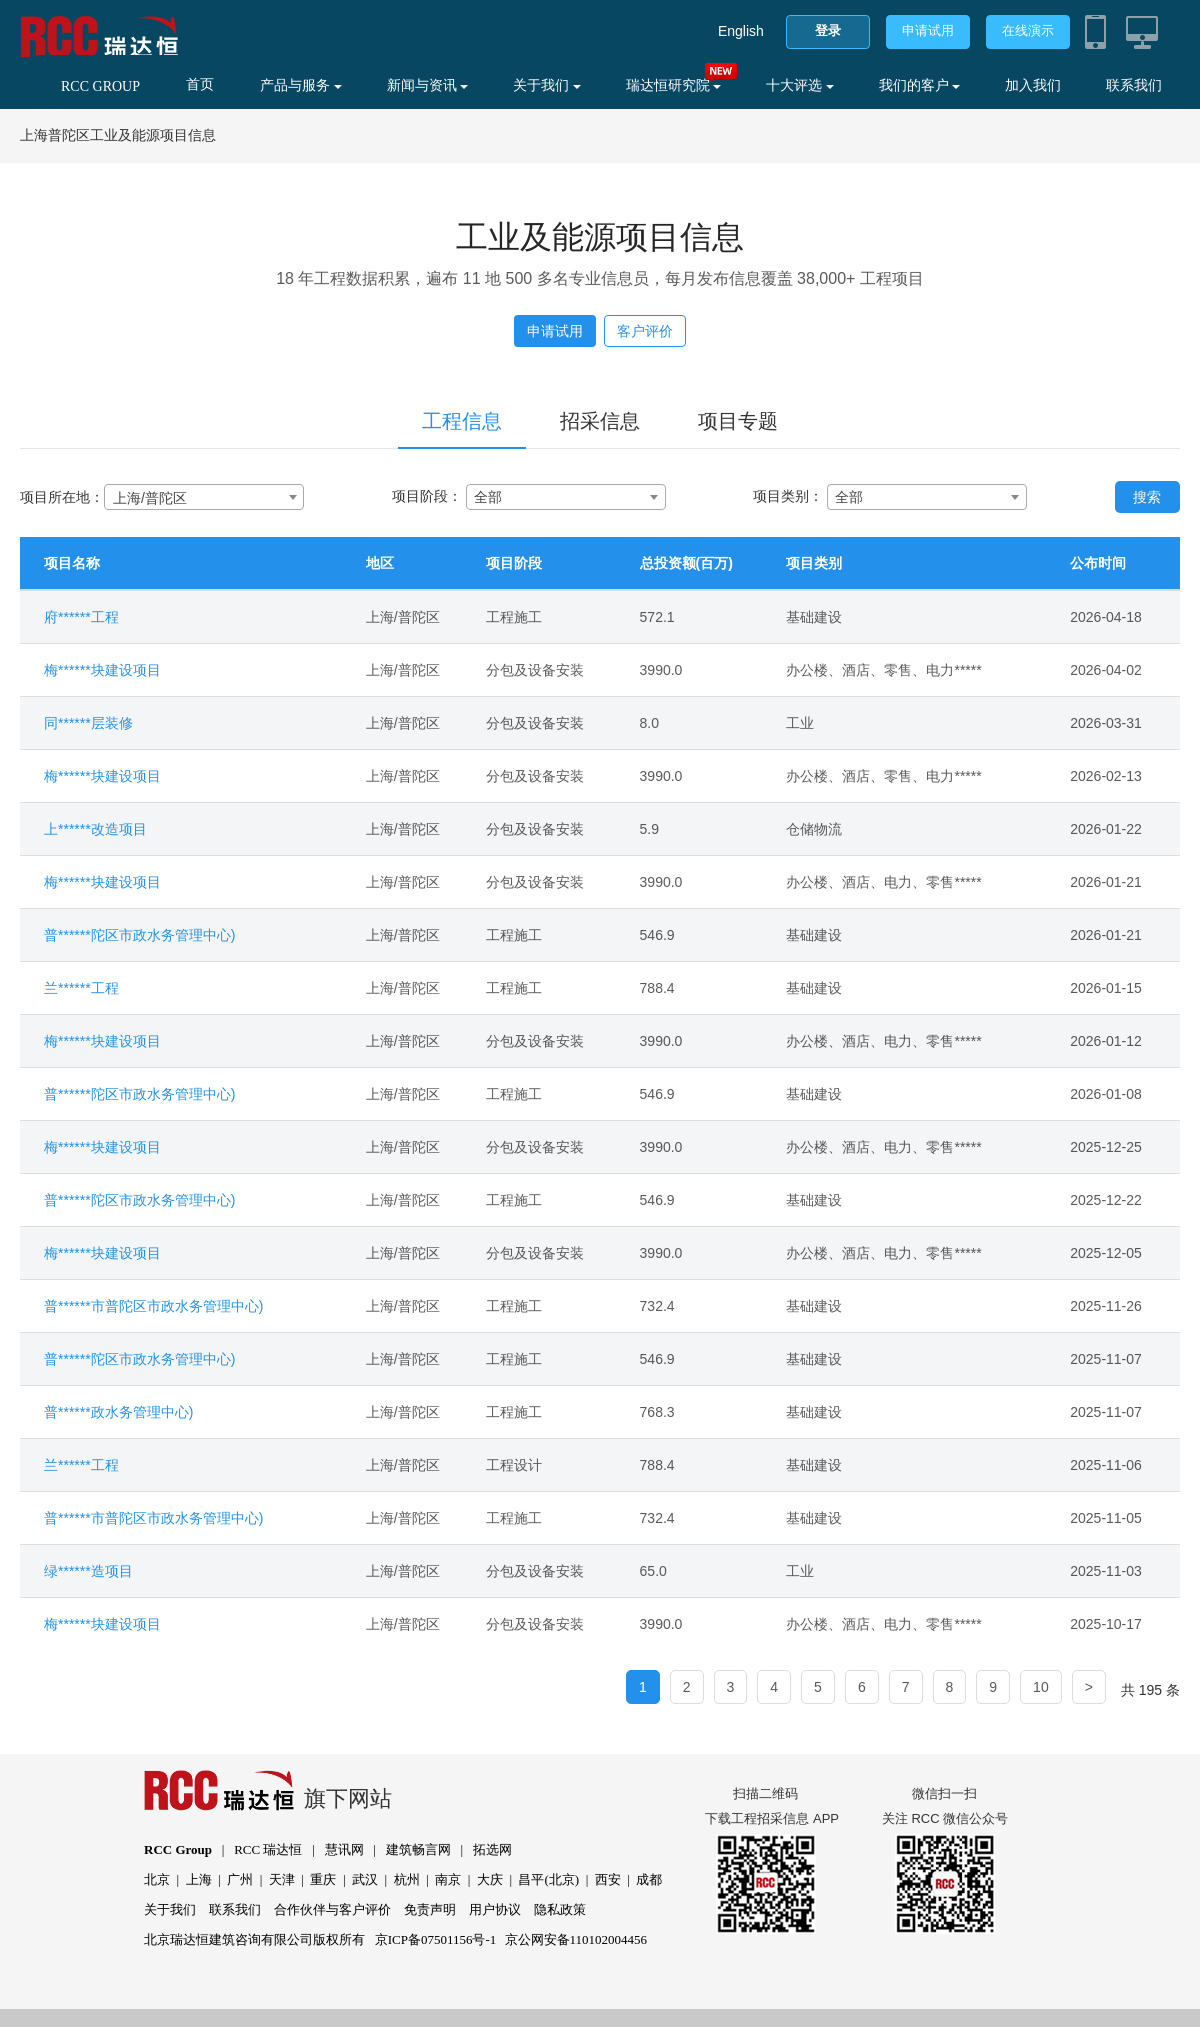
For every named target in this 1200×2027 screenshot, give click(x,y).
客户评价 (645, 331)
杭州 (407, 1879)
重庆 (323, 1879)
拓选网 (492, 1849)
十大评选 (800, 85)
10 (1041, 1687)
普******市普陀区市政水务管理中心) (153, 1306)
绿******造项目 (88, 1571)
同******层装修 (88, 723)
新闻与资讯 (428, 85)
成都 (649, 1879)
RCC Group (178, 1849)
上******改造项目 (95, 829)
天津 (282, 1879)
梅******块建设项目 (102, 670)
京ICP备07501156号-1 (436, 1939)
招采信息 (600, 421)
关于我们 (547, 85)
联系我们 (1134, 85)
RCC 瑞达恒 (268, 1849)
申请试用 (928, 30)
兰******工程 (81, 988)
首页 (200, 84)
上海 (199, 1879)
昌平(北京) (548, 1879)
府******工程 (81, 617)
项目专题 (738, 421)
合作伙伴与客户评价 (332, 1909)
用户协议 (495, 1909)
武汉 (365, 1879)
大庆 (490, 1879)
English (741, 31)
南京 (448, 1879)
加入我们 (1033, 85)
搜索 (1147, 497)
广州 (240, 1879)
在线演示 (1028, 30)
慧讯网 (344, 1849)
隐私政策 (560, 1909)
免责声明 (430, 1909)
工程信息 (462, 421)
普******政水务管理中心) (118, 1412)
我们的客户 (920, 85)
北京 (157, 1879)
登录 (828, 30)
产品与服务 (301, 85)
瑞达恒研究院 (674, 85)
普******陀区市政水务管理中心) (139, 935)
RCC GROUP (100, 86)
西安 (608, 1879)
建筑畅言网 (418, 1849)
